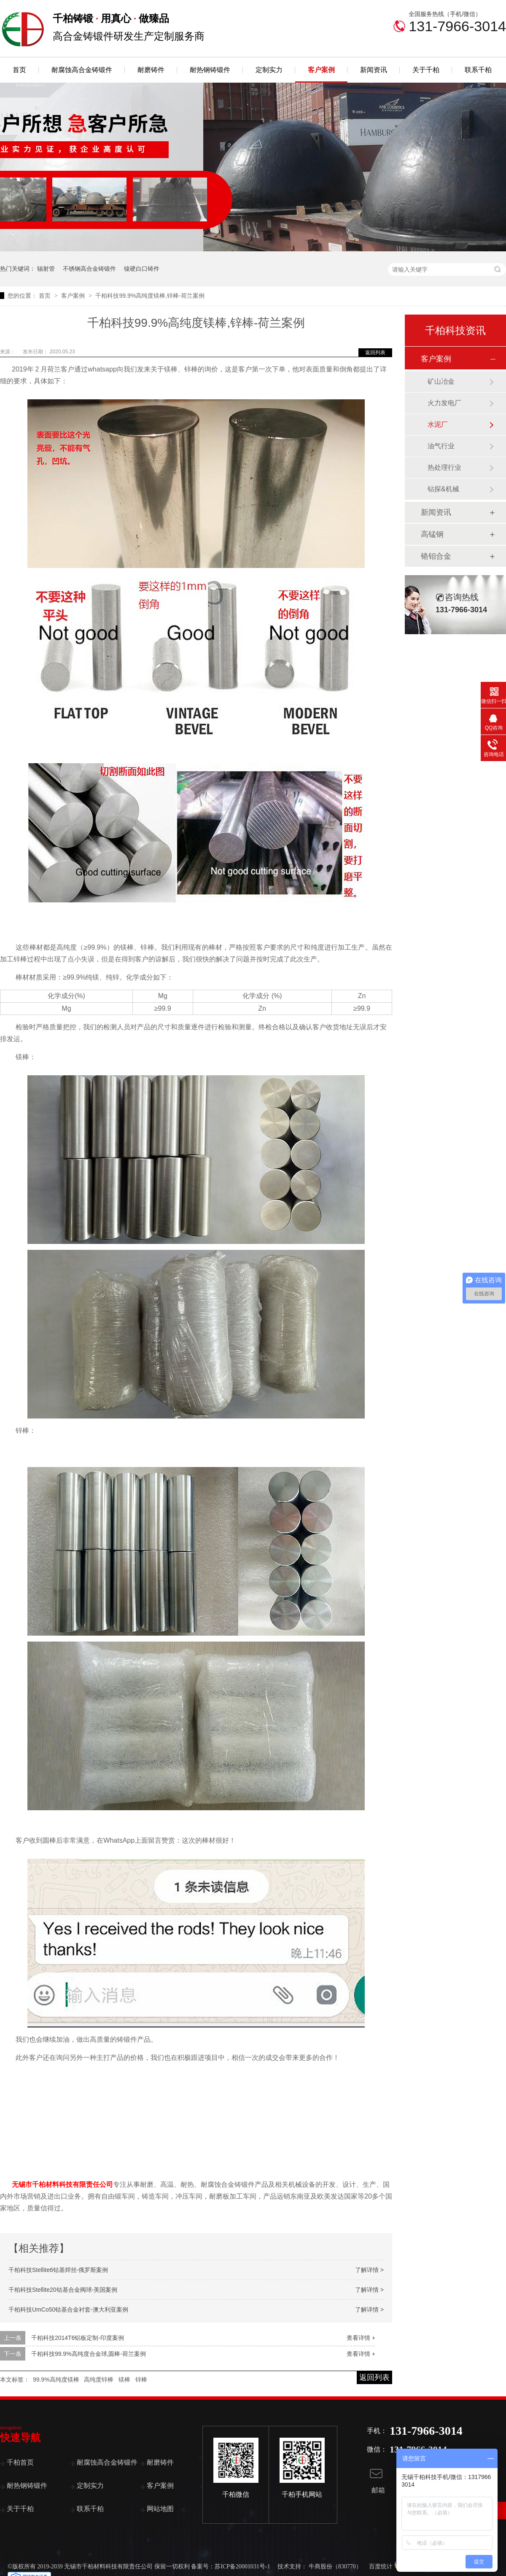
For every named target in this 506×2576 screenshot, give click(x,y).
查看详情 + (361, 2337)
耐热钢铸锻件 (210, 69)
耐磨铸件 (150, 69)
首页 (19, 69)
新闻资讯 (373, 69)
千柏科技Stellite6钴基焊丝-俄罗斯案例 (58, 2269)
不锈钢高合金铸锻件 (89, 268)
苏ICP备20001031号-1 (242, 2566)
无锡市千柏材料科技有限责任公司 (62, 2184)
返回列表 (375, 352)
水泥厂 (438, 424)
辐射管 (46, 268)
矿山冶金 (441, 381)
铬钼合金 (436, 556)
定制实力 (269, 69)
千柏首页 (20, 2462)
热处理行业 (444, 467)
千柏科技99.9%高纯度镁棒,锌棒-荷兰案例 (149, 295)
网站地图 (160, 2508)
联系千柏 (478, 69)
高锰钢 (432, 534)
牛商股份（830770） (335, 2566)
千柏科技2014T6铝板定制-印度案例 (77, 2337)
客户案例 (321, 69)
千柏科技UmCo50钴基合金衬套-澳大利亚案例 (68, 2309)
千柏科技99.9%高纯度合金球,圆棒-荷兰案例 (88, 2353)
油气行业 (441, 446)
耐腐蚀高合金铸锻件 (81, 69)
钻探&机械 (443, 489)
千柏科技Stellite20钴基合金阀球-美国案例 (62, 2289)
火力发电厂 (444, 402)
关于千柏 (425, 69)
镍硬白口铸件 (141, 268)
